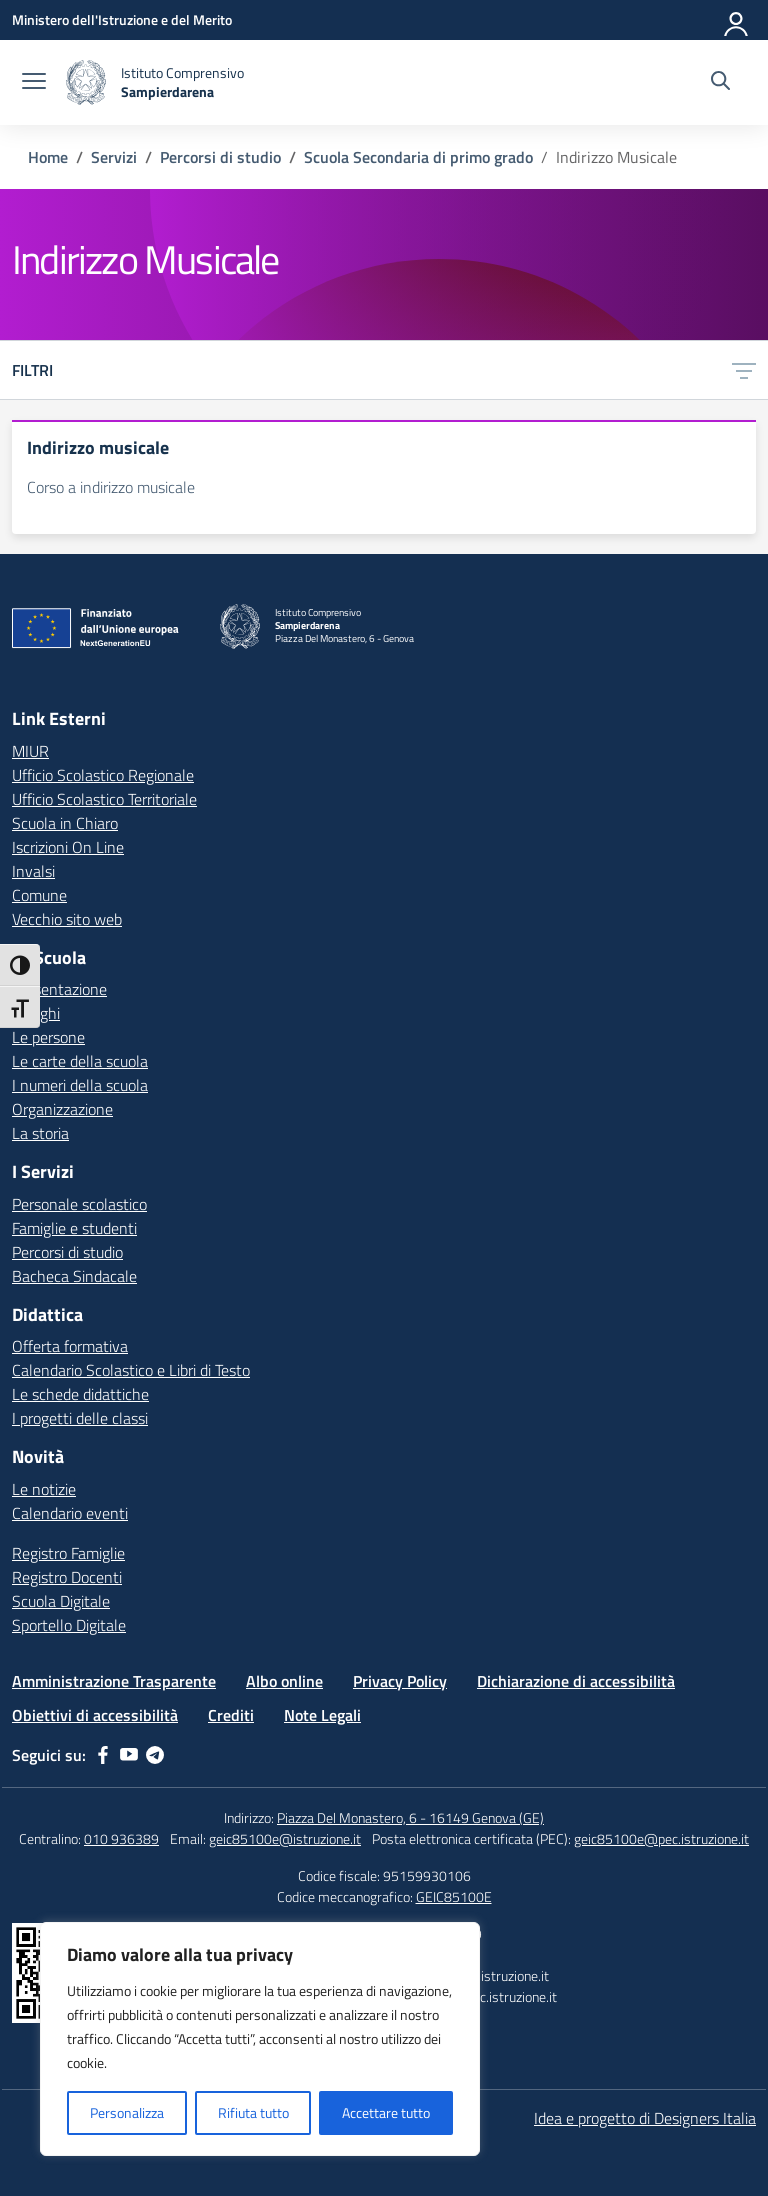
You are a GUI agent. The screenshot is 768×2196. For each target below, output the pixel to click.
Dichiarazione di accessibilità (576, 1681)
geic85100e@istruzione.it (285, 1838)
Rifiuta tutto (253, 2112)
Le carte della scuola (80, 1061)
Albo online (284, 1681)
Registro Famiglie (68, 1553)
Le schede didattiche (80, 1394)
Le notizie (44, 1489)
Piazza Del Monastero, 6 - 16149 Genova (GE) (410, 1817)
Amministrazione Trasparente (114, 1681)
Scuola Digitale (61, 1601)
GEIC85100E (454, 1896)
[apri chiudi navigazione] (34, 83)
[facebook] (103, 1755)
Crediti (231, 1715)
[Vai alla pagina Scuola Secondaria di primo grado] (418, 157)
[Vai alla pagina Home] (48, 157)
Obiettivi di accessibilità (95, 1715)
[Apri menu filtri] (744, 370)
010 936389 (121, 1838)
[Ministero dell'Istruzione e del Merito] (122, 19)
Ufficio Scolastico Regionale (103, 775)
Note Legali (322, 1715)
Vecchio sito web (67, 919)
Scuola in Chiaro (65, 823)
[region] (260, 2039)
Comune (39, 895)
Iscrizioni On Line (68, 847)
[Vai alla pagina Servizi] (114, 157)
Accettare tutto (386, 2112)
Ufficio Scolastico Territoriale (104, 799)
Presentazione (59, 989)
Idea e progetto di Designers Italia (645, 2118)
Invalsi (33, 871)
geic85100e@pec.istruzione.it (661, 1838)
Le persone (48, 1037)
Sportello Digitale (69, 1625)
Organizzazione (62, 1109)
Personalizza (127, 2112)
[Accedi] (737, 20)
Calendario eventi (70, 1513)
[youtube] (129, 1755)
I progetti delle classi (80, 1418)
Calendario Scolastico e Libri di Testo (131, 1370)
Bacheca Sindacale (74, 1276)
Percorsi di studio (67, 1252)
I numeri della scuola (80, 1085)
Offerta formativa (70, 1346)
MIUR (30, 751)
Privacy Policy (400, 1681)
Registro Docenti (67, 1577)
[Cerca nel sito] (720, 83)
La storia (40, 1133)
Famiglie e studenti (74, 1228)
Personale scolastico (79, 1204)
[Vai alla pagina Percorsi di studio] (220, 157)
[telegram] (155, 1755)
